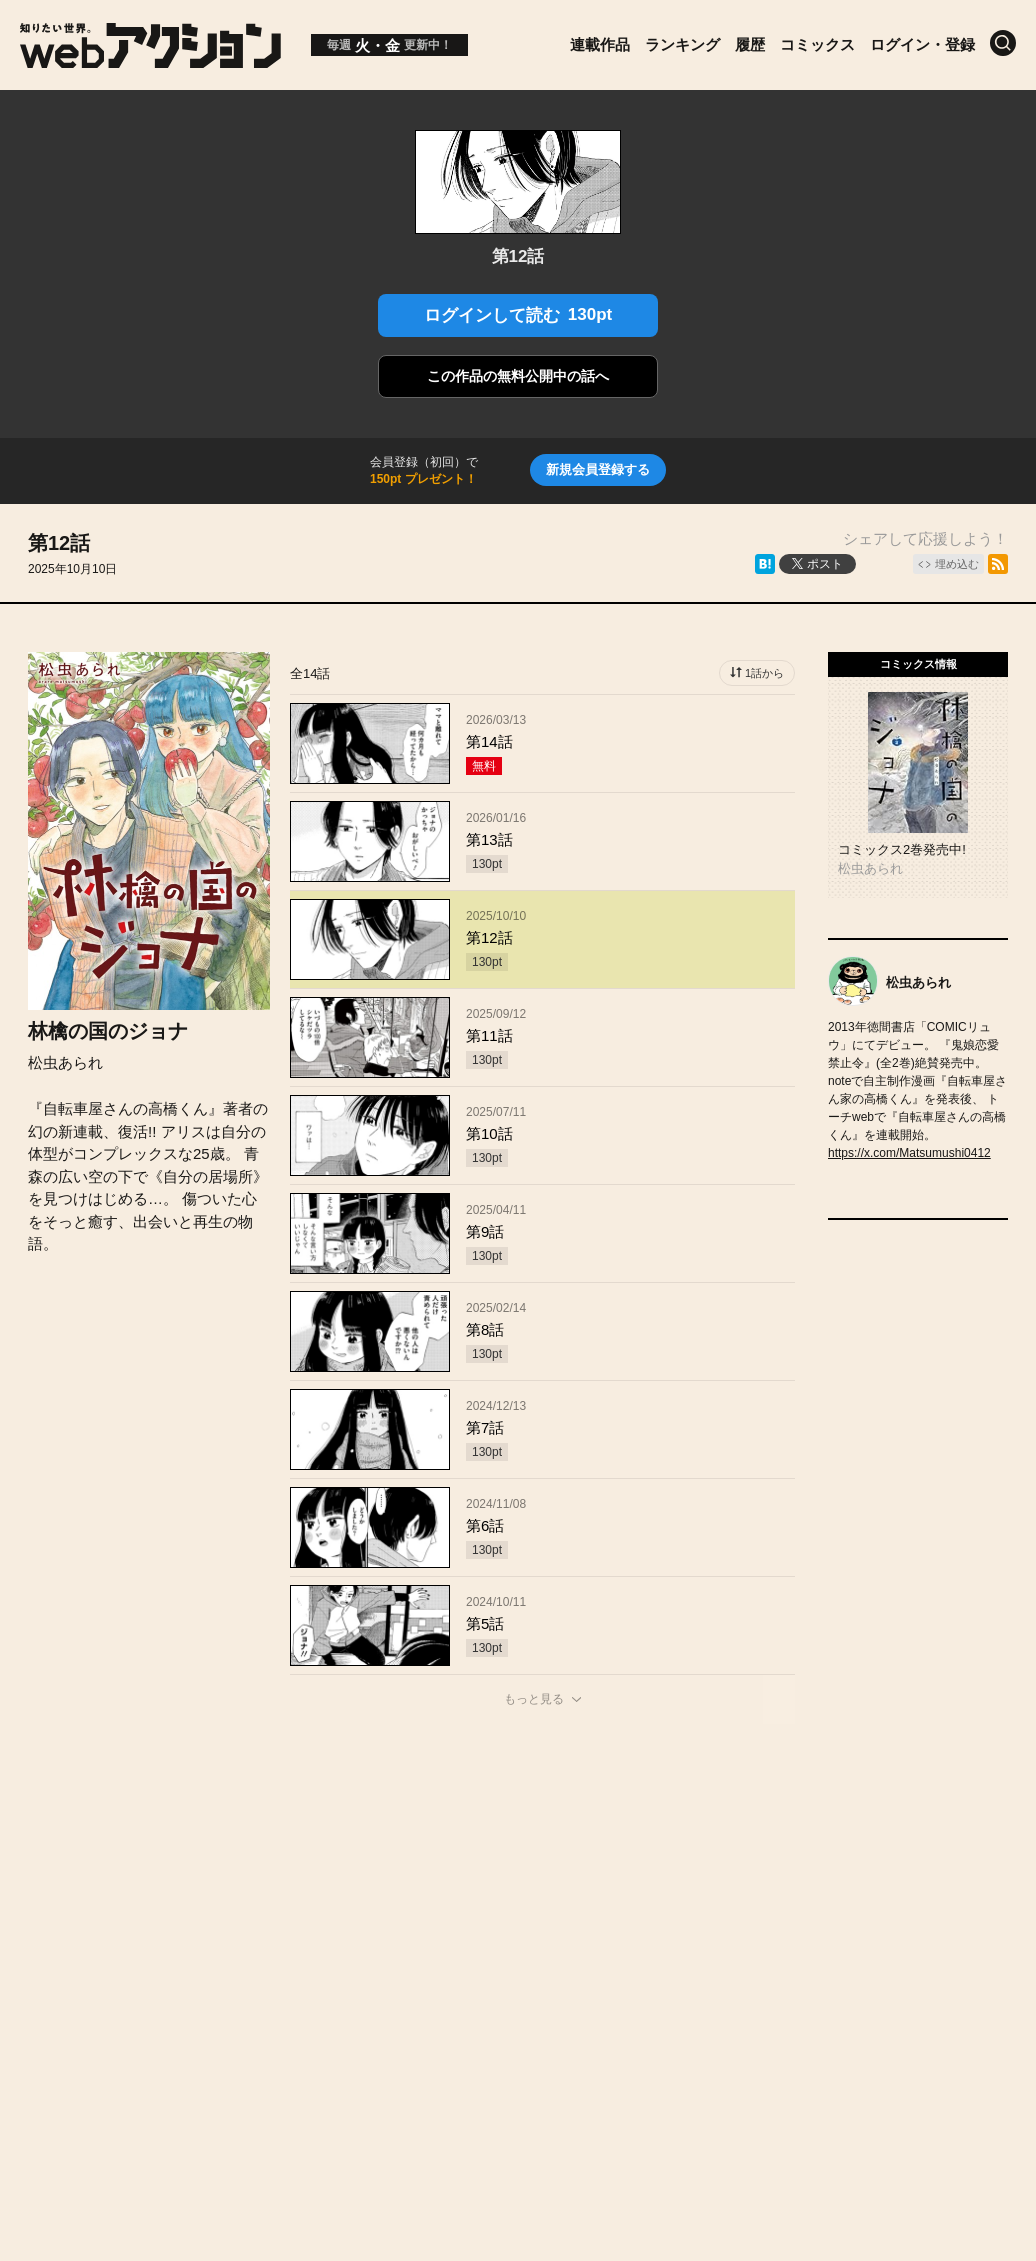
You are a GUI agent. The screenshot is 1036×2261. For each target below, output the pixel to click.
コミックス (817, 44)
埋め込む (957, 564)
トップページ (86, 1905)
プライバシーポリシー (518, 1948)
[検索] (1003, 43)
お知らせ (331, 1905)
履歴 (750, 44)
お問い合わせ (546, 1905)
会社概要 (431, 1905)
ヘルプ (653, 1905)
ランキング (682, 44)
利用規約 (746, 1905)
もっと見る (534, 1699)
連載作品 (600, 44)
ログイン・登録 (922, 44)
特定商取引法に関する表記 (906, 1905)
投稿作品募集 (216, 1905)
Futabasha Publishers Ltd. (497, 2014)
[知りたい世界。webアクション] (150, 60)
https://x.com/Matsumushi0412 (909, 1153)
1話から (764, 673)
